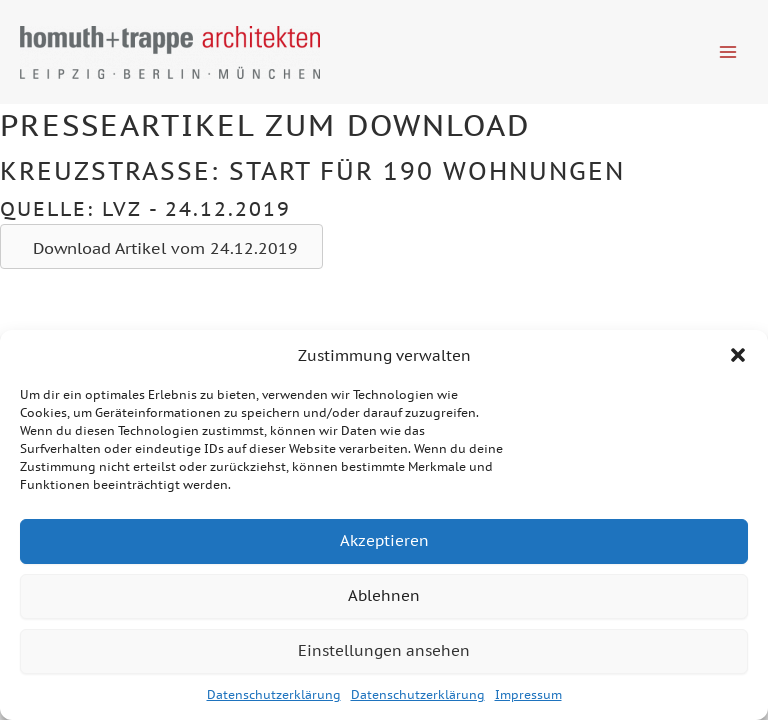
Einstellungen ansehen (384, 650)
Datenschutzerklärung (274, 694)
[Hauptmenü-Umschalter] (728, 51)
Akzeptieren (384, 540)
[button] (738, 355)
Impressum (528, 694)
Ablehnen (384, 595)
